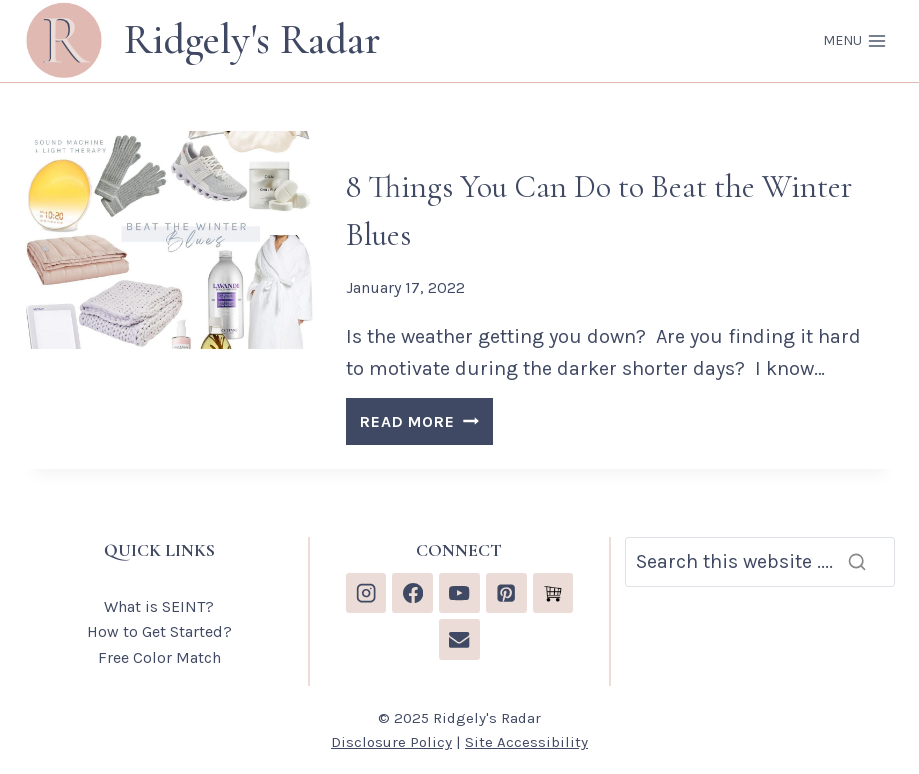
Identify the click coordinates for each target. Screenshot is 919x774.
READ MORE (426, 424)
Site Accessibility (526, 742)
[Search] (760, 562)
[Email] (459, 639)
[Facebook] (412, 593)
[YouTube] (459, 593)
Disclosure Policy (391, 742)
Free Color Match (159, 657)
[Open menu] (854, 41)
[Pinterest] (506, 593)
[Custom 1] (553, 593)
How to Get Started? (159, 631)
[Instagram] (366, 593)
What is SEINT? (159, 606)
